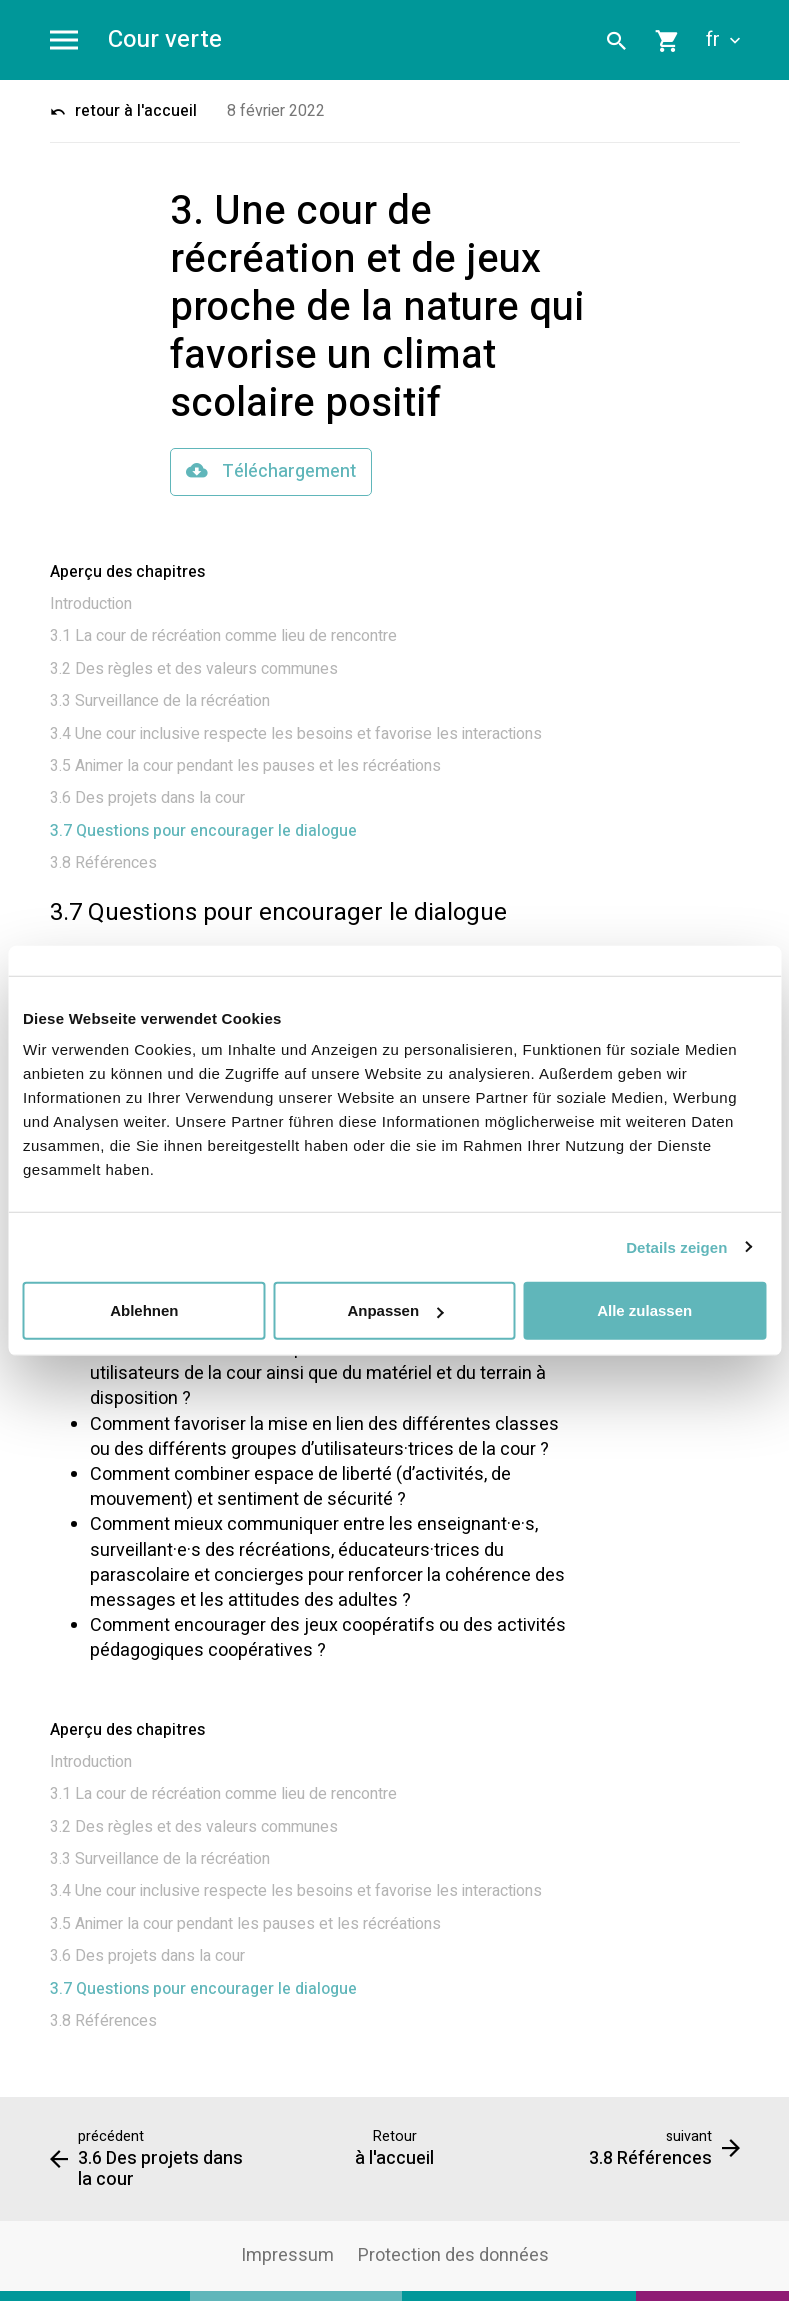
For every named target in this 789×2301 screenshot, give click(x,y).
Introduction (91, 604)
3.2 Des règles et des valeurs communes (194, 669)
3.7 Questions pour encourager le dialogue (203, 831)
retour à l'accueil (123, 111)
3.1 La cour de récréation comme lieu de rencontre (223, 636)
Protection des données (453, 2255)
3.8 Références (103, 863)
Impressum (287, 2255)
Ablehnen (144, 1310)
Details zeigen (676, 1246)
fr (723, 40)
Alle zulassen (644, 1310)
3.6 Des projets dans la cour (147, 798)
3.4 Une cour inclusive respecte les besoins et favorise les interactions (296, 734)
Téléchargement (271, 471)
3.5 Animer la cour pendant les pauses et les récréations (245, 766)
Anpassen (395, 1310)
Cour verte (165, 40)
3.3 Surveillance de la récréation (160, 701)
